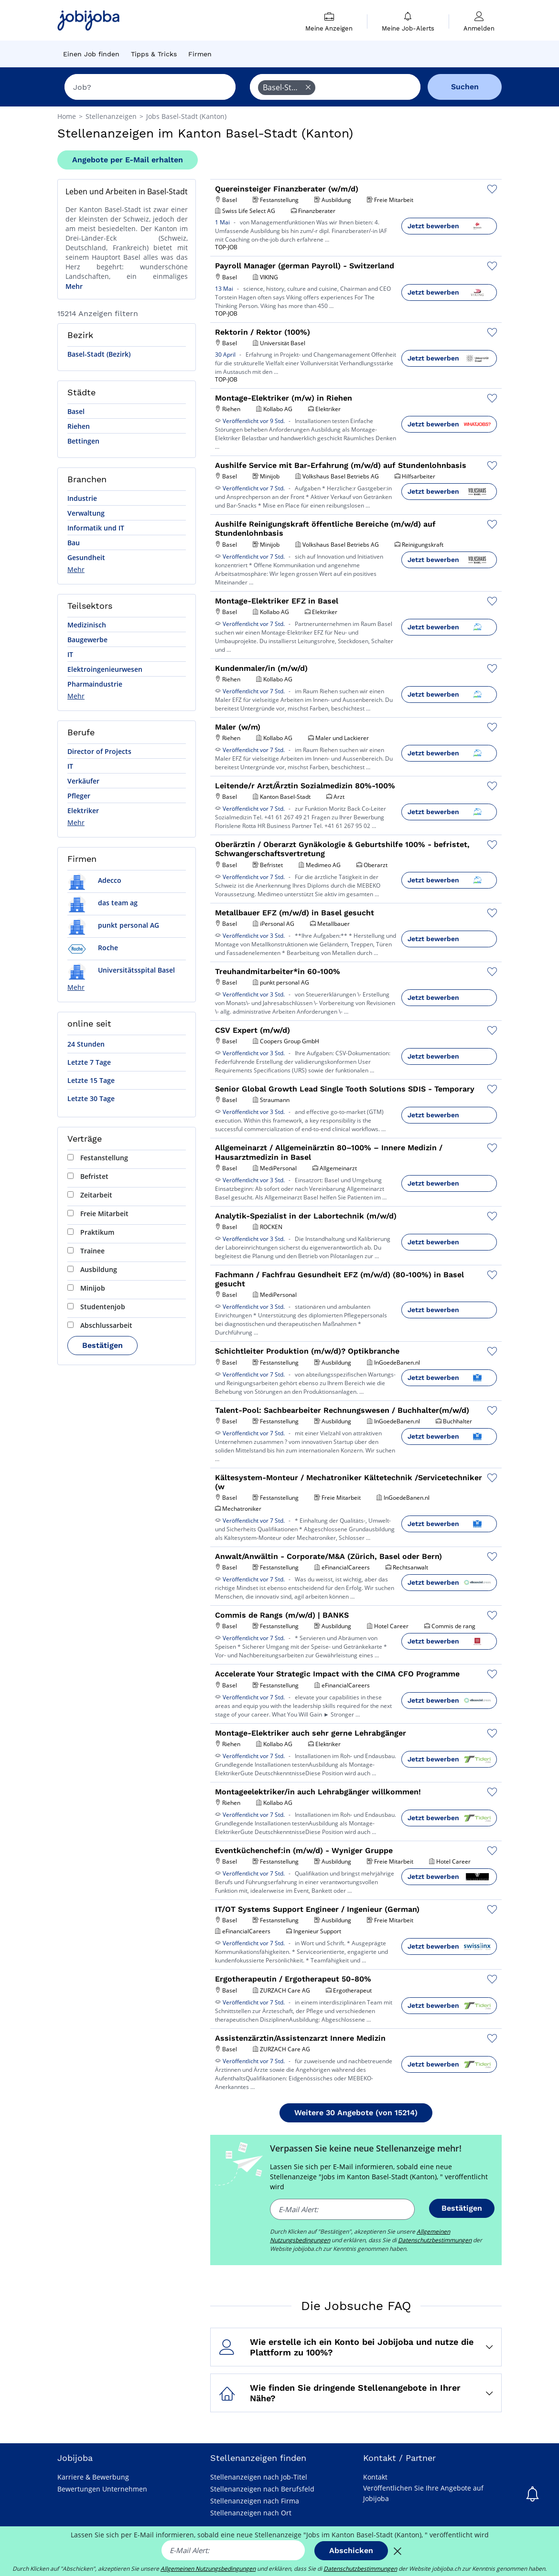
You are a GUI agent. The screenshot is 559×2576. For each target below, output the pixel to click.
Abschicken (351, 2550)
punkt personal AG (113, 925)
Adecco (94, 880)
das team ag (102, 903)
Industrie (82, 498)
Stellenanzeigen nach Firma (254, 2500)
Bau (73, 542)
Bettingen (83, 440)
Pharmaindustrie (94, 684)
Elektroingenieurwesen (104, 669)
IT (70, 654)
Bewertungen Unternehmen (102, 2488)
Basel (76, 411)
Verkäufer (83, 780)
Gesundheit (86, 557)
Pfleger (78, 795)
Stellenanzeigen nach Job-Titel (258, 2476)
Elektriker (83, 810)
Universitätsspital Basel (121, 970)
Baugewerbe (87, 639)
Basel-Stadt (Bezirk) (98, 354)
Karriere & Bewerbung (93, 2476)
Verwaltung (86, 513)
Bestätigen (102, 1345)
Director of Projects (99, 751)
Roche (92, 947)
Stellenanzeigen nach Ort (250, 2512)
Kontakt (375, 2476)
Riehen (78, 426)
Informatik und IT (95, 527)
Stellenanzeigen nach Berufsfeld (262, 2488)
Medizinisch (86, 624)
